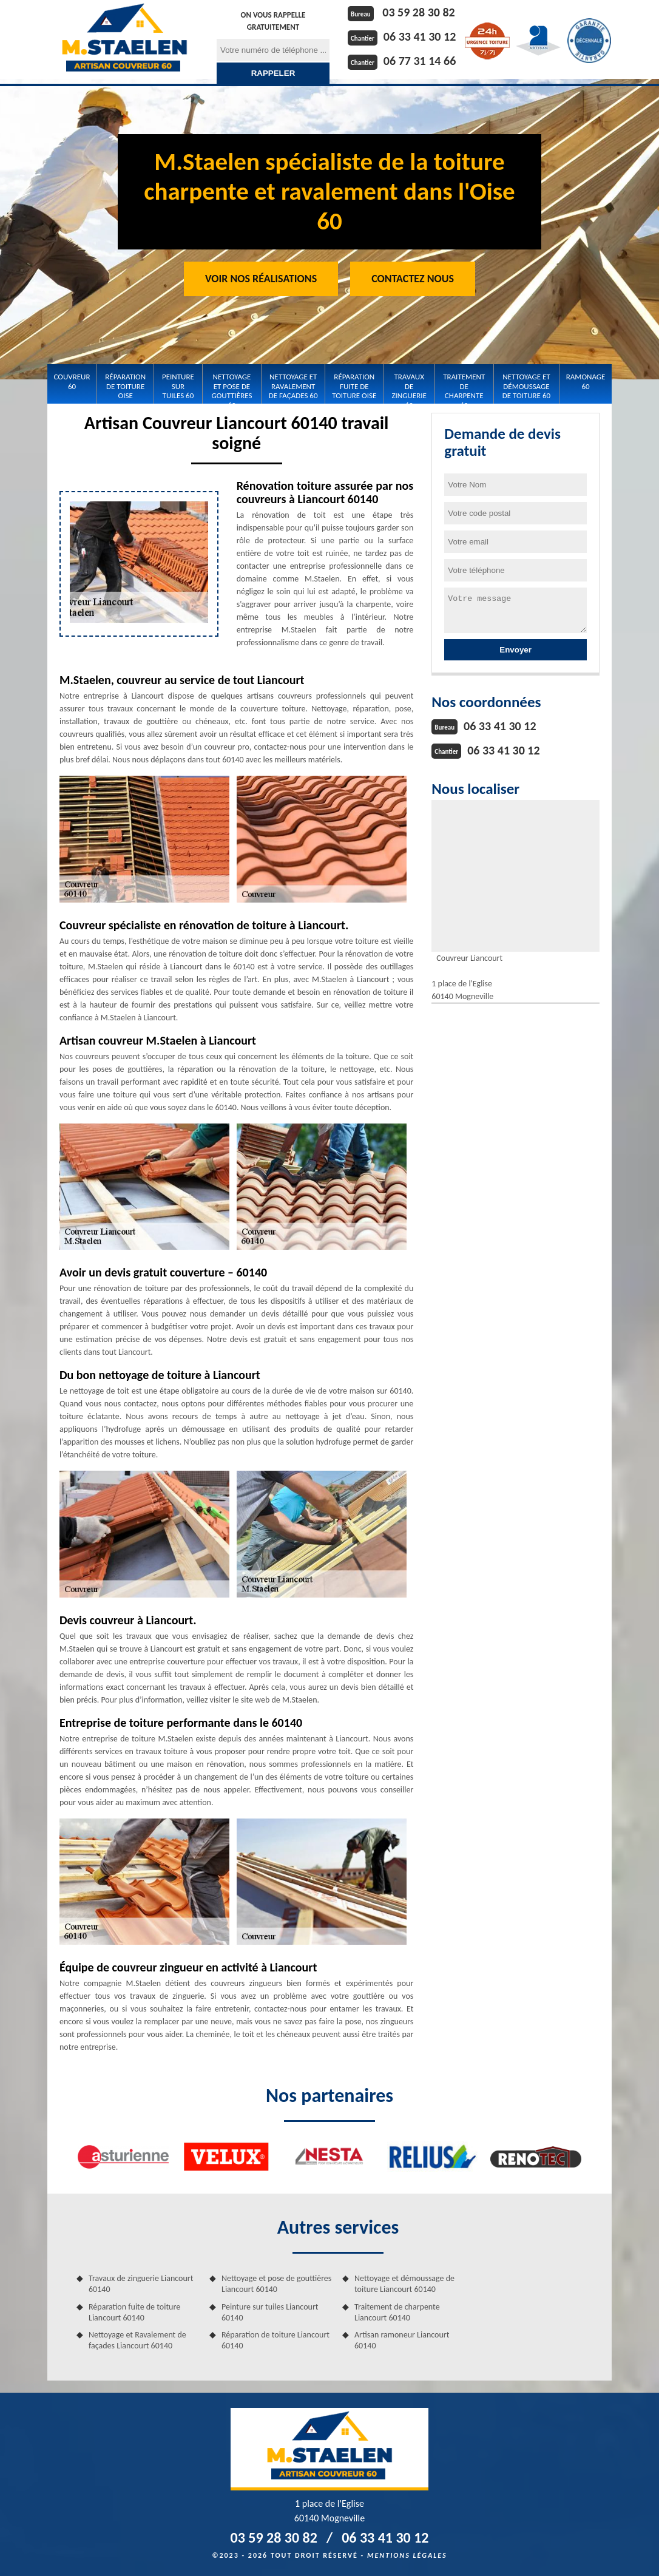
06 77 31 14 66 (420, 60)
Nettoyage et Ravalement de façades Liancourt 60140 (137, 2340)
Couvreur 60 (72, 381)
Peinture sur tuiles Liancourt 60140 (269, 2312)
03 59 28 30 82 (418, 12)
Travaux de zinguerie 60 (408, 386)
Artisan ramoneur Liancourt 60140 (401, 2340)
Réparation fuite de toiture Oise (354, 386)
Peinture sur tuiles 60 (178, 386)
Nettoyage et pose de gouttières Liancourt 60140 (276, 2283)
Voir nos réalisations (261, 278)
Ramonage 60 (586, 381)
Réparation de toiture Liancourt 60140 (275, 2340)
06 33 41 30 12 (420, 36)
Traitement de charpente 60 (464, 386)
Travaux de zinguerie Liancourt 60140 (141, 2283)
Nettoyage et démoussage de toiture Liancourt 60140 (404, 2283)
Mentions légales (407, 2555)
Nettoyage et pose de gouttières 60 (232, 386)
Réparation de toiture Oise (125, 386)
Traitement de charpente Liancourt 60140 (397, 2312)
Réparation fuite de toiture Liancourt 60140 (134, 2312)
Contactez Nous (412, 278)
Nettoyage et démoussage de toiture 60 (526, 386)
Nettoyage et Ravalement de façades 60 (293, 386)
